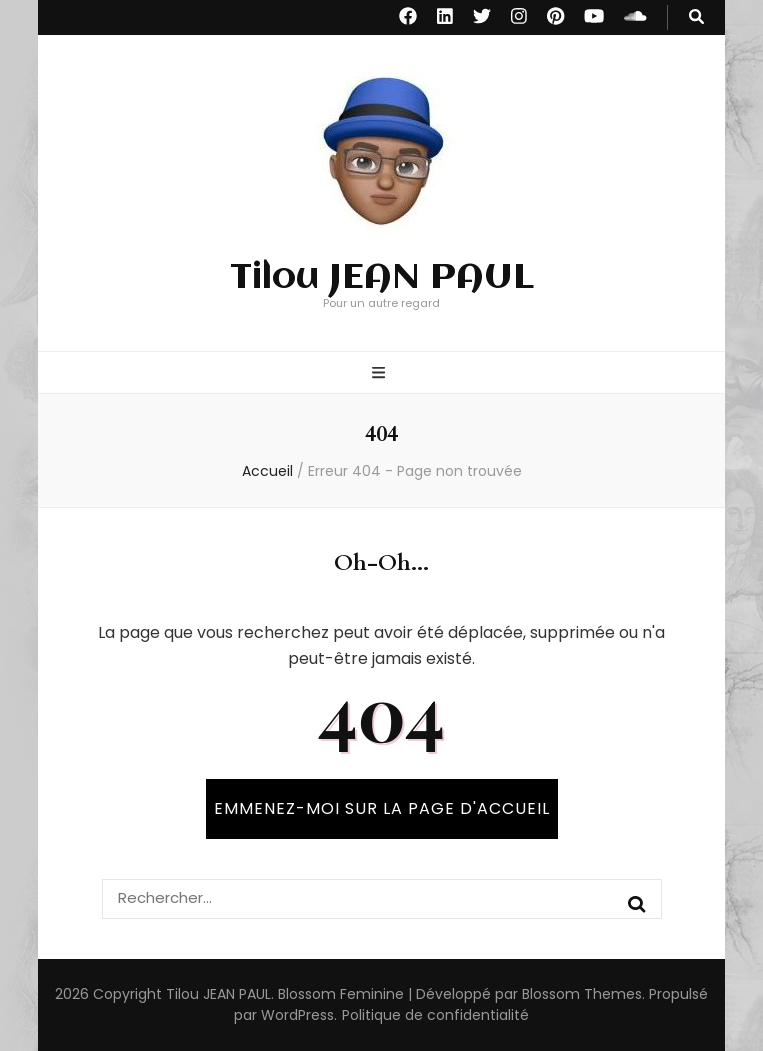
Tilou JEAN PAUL (382, 278)
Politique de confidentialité (435, 1015)
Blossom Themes (582, 994)
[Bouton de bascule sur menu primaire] (381, 374)
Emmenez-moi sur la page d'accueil (382, 808)
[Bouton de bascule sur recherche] (696, 17)
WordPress (297, 1015)
